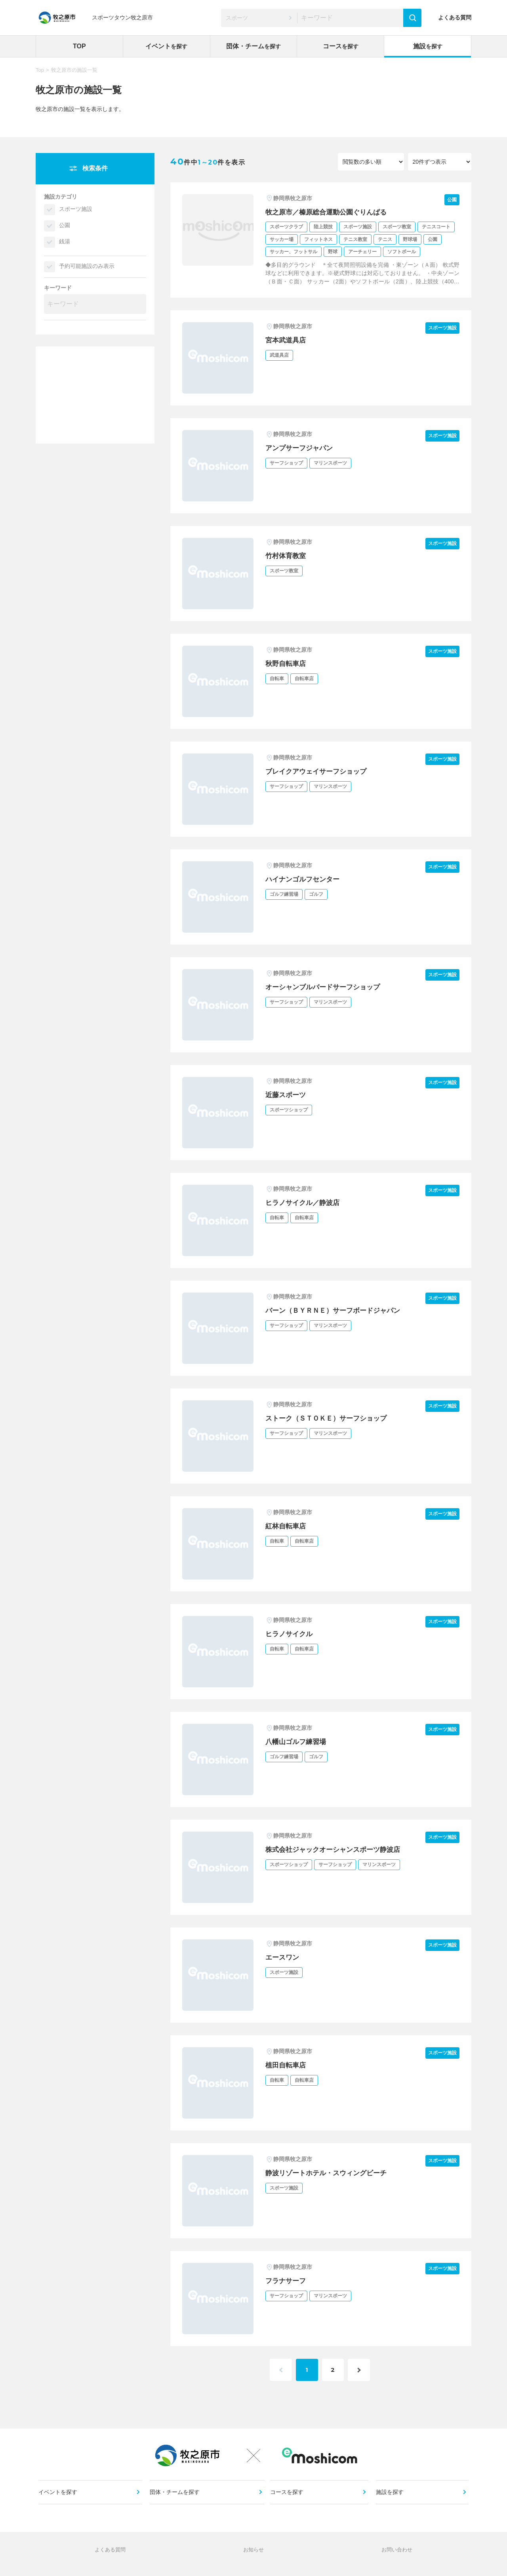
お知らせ (253, 2558)
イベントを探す (59, 2498)
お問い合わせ (396, 2558)
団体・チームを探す (175, 2498)
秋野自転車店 (286, 663)
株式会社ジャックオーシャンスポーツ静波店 (336, 1849)
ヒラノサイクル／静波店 (304, 1203)
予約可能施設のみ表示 (86, 266)
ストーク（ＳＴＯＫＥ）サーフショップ (329, 1418)
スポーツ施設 (75, 209)
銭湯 (64, 241)
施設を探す (390, 2498)
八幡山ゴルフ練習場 (297, 1742)
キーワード (58, 288)
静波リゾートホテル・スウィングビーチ (329, 2173)
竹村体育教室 (286, 556)
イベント (166, 46)
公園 (64, 225)
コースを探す (288, 2498)
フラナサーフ (286, 2281)
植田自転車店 (286, 2065)
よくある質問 (454, 17)
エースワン (283, 1957)
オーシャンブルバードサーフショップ (326, 987)
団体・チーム (253, 46)
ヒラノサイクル (290, 1634)
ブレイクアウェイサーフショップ (318, 771)
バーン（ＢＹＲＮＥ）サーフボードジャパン (336, 1310)
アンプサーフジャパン (301, 448)
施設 (427, 46)
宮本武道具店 (286, 340)
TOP (79, 46)
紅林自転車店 (286, 1526)
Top (40, 70)
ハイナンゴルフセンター (304, 879)
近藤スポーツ (286, 1095)
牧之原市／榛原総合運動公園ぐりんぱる (329, 212)
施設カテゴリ (60, 196)
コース (340, 46)
